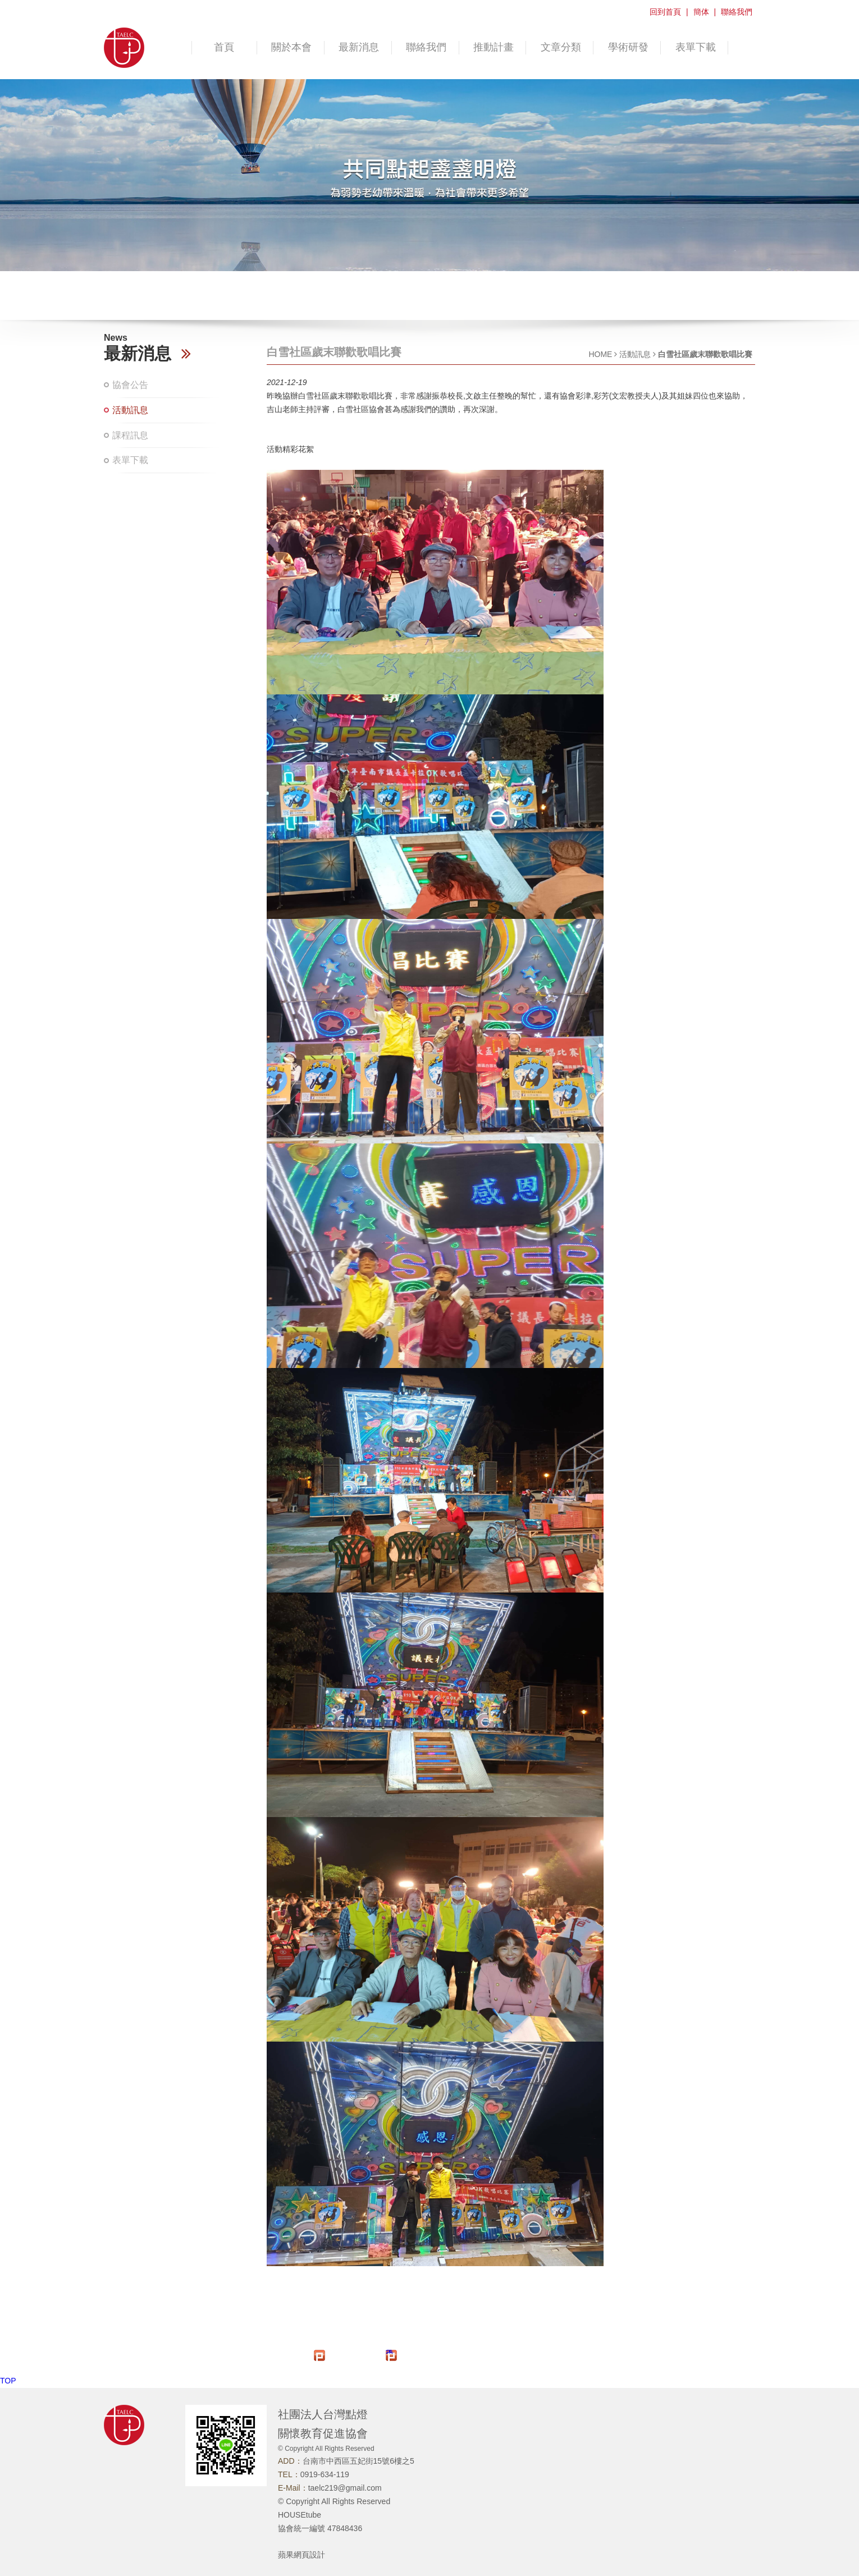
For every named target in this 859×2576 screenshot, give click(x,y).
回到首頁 (665, 11)
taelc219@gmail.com (345, 2487)
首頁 (224, 47)
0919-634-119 (324, 2474)
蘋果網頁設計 (301, 2554)
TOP (8, 2380)
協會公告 (130, 385)
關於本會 (291, 47)
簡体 (701, 11)
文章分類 (561, 47)
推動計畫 (493, 47)
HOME (600, 354)
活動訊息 (130, 410)
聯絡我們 (736, 11)
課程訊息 (130, 435)
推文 (390, 2352)
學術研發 (628, 47)
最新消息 (359, 47)
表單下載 (695, 47)
